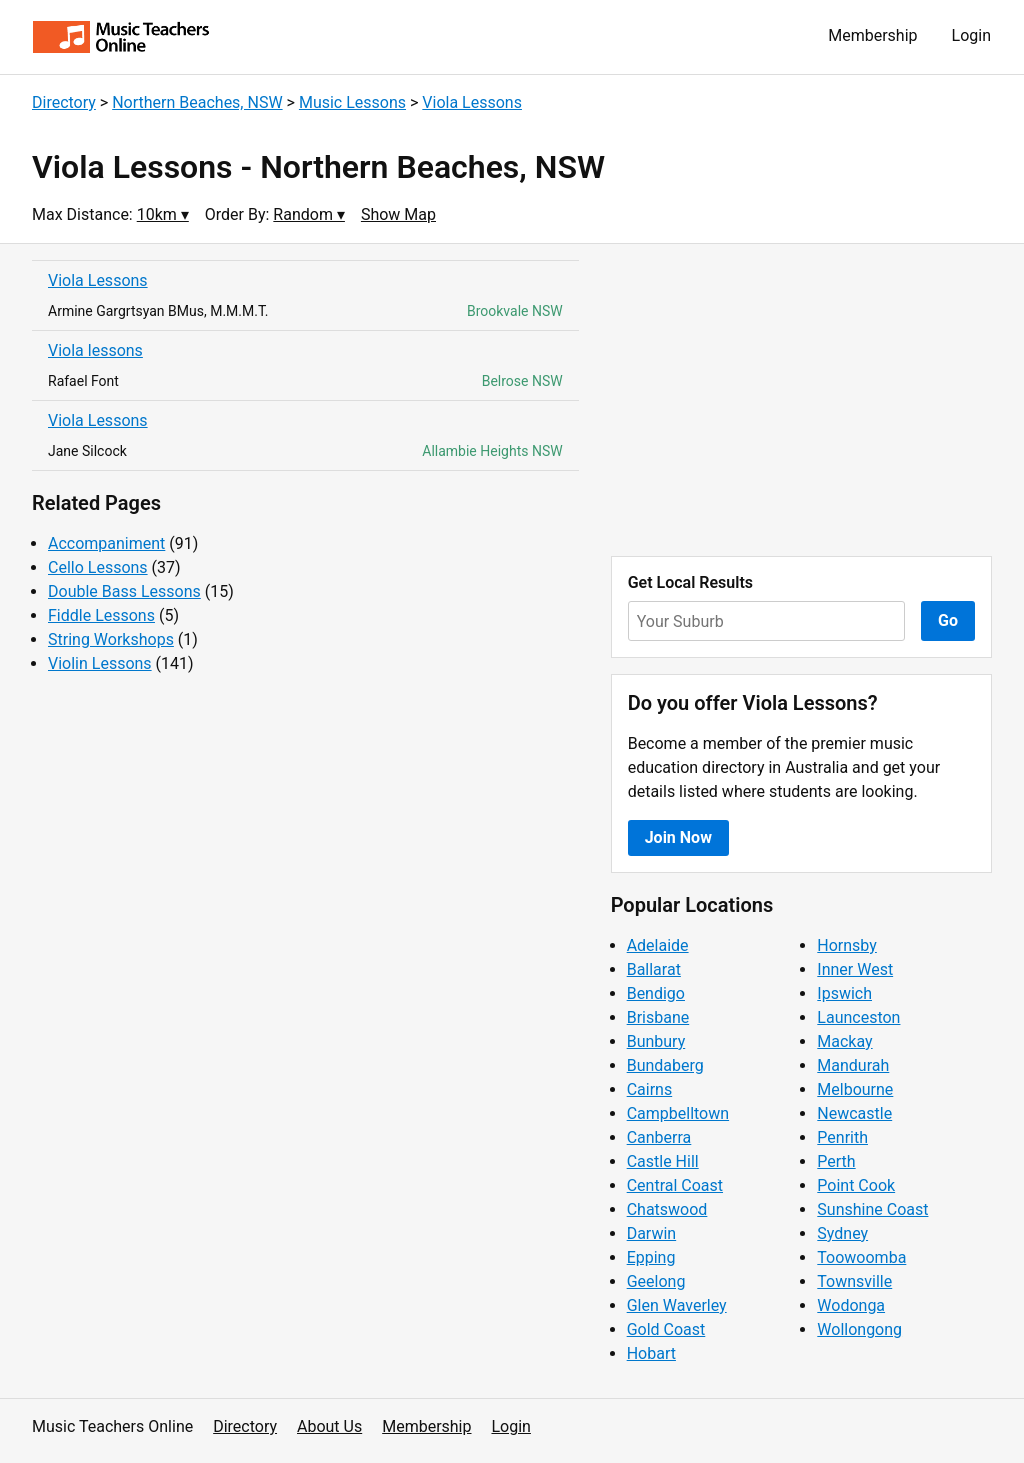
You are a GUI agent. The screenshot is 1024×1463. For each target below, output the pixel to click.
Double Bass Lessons (124, 591)
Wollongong (859, 1329)
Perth (836, 1161)
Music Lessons (352, 102)
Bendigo (656, 993)
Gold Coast (666, 1329)
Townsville (854, 1281)
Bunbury (656, 1041)
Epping (651, 1257)
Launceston (858, 1017)
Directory (64, 102)
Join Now (678, 837)
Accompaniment (106, 543)
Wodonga (851, 1305)
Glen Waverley (677, 1305)
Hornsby (847, 945)
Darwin (652, 1233)
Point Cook (856, 1185)
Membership (872, 35)
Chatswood (667, 1209)
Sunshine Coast (872, 1209)
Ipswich (844, 993)
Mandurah (853, 1065)
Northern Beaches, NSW (197, 102)
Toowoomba (861, 1257)
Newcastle (854, 1113)
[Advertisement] (801, 400)
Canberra (659, 1137)
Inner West (855, 969)
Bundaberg (665, 1065)
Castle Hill (663, 1161)
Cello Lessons (98, 567)
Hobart (651, 1353)
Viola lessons (95, 350)
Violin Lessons (100, 663)
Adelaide (658, 945)
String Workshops (111, 639)
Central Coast (675, 1185)
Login (971, 35)
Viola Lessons (472, 102)
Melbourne (855, 1089)
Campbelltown (678, 1113)
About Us (329, 1426)
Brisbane (658, 1017)
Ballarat (654, 969)
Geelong (656, 1281)
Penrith (842, 1137)
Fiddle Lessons (101, 615)
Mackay (844, 1041)
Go (948, 620)
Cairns (650, 1089)
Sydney (842, 1233)
